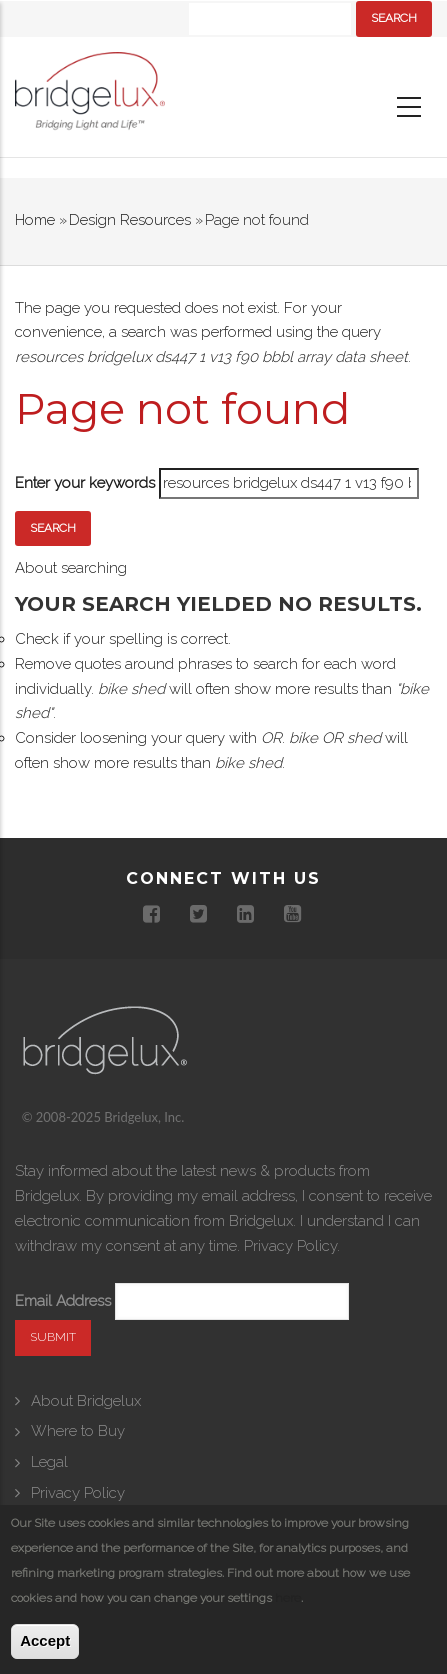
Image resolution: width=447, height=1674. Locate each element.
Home (35, 220)
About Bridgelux (86, 1401)
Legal (49, 1462)
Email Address (63, 1301)
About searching (71, 568)
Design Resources (130, 220)
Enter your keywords (85, 483)
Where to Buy (78, 1431)
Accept (45, 1640)
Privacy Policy (290, 1246)
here (288, 1598)
